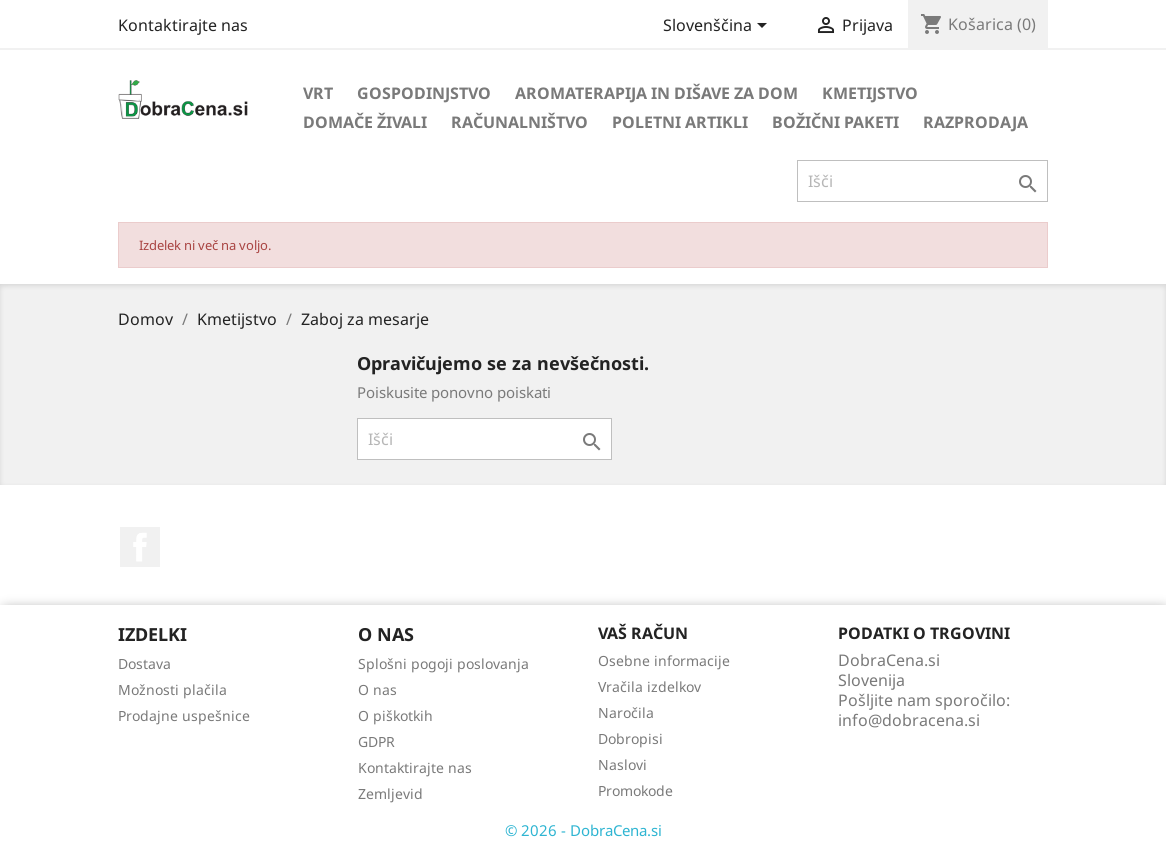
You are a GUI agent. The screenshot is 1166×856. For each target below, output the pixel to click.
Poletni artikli (680, 122)
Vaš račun (643, 633)
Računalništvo (519, 122)
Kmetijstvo (870, 93)
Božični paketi (835, 122)
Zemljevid (390, 793)
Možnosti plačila (172, 689)
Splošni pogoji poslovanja (443, 663)
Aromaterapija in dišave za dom (656, 93)
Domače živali (365, 122)
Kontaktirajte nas (183, 25)
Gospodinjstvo (424, 93)
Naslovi (622, 764)
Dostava (144, 663)
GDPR (376, 741)
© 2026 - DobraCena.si (583, 830)
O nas (377, 689)
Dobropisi (630, 738)
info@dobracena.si (909, 720)
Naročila (626, 712)
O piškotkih (395, 715)
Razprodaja (975, 122)
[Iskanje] (922, 181)
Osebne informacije (664, 660)
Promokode (635, 790)
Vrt (318, 93)
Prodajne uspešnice (184, 715)
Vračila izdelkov (649, 686)
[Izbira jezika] (718, 27)
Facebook (140, 547)
